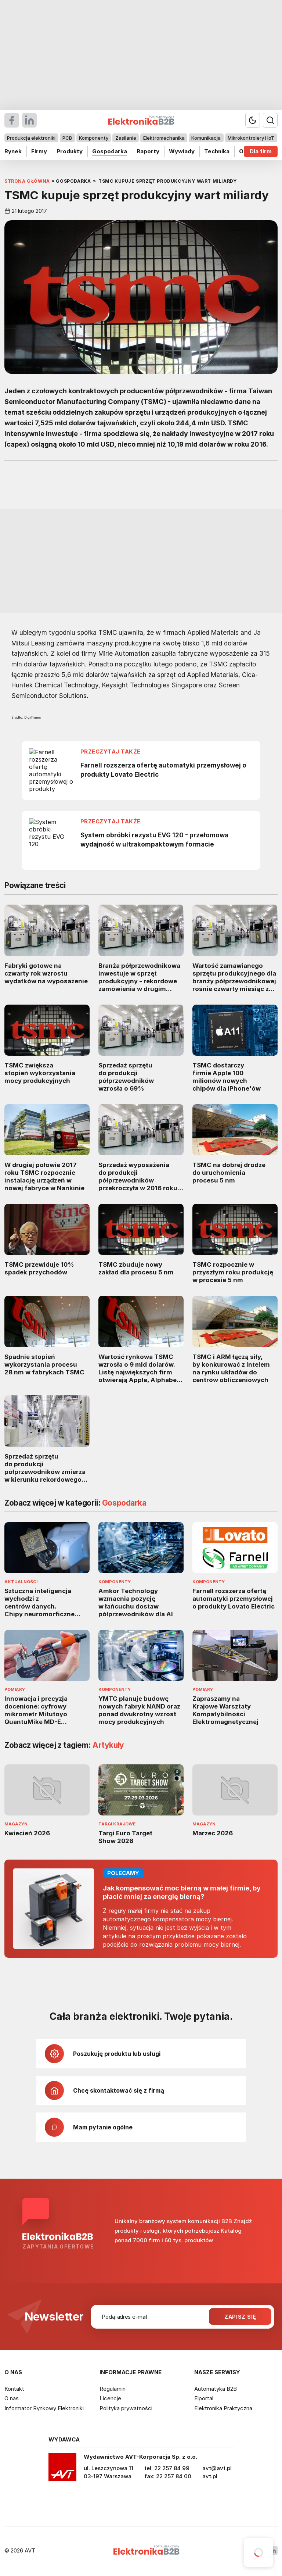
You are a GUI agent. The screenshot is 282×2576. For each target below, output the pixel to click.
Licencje (110, 2398)
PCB (67, 138)
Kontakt (14, 2388)
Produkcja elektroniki (31, 138)
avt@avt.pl (217, 2468)
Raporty (148, 151)
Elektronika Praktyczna (223, 2408)
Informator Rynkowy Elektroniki (44, 2408)
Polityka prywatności (126, 2408)
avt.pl (209, 2476)
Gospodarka (109, 151)
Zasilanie (125, 138)
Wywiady (182, 151)
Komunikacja (206, 138)
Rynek (13, 151)
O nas (11, 2398)
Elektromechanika (164, 138)
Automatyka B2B (215, 2388)
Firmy (39, 151)
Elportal (203, 2398)
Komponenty (93, 138)
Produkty (70, 151)
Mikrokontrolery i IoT (251, 138)
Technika (216, 151)
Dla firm (261, 151)
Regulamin (113, 2388)
